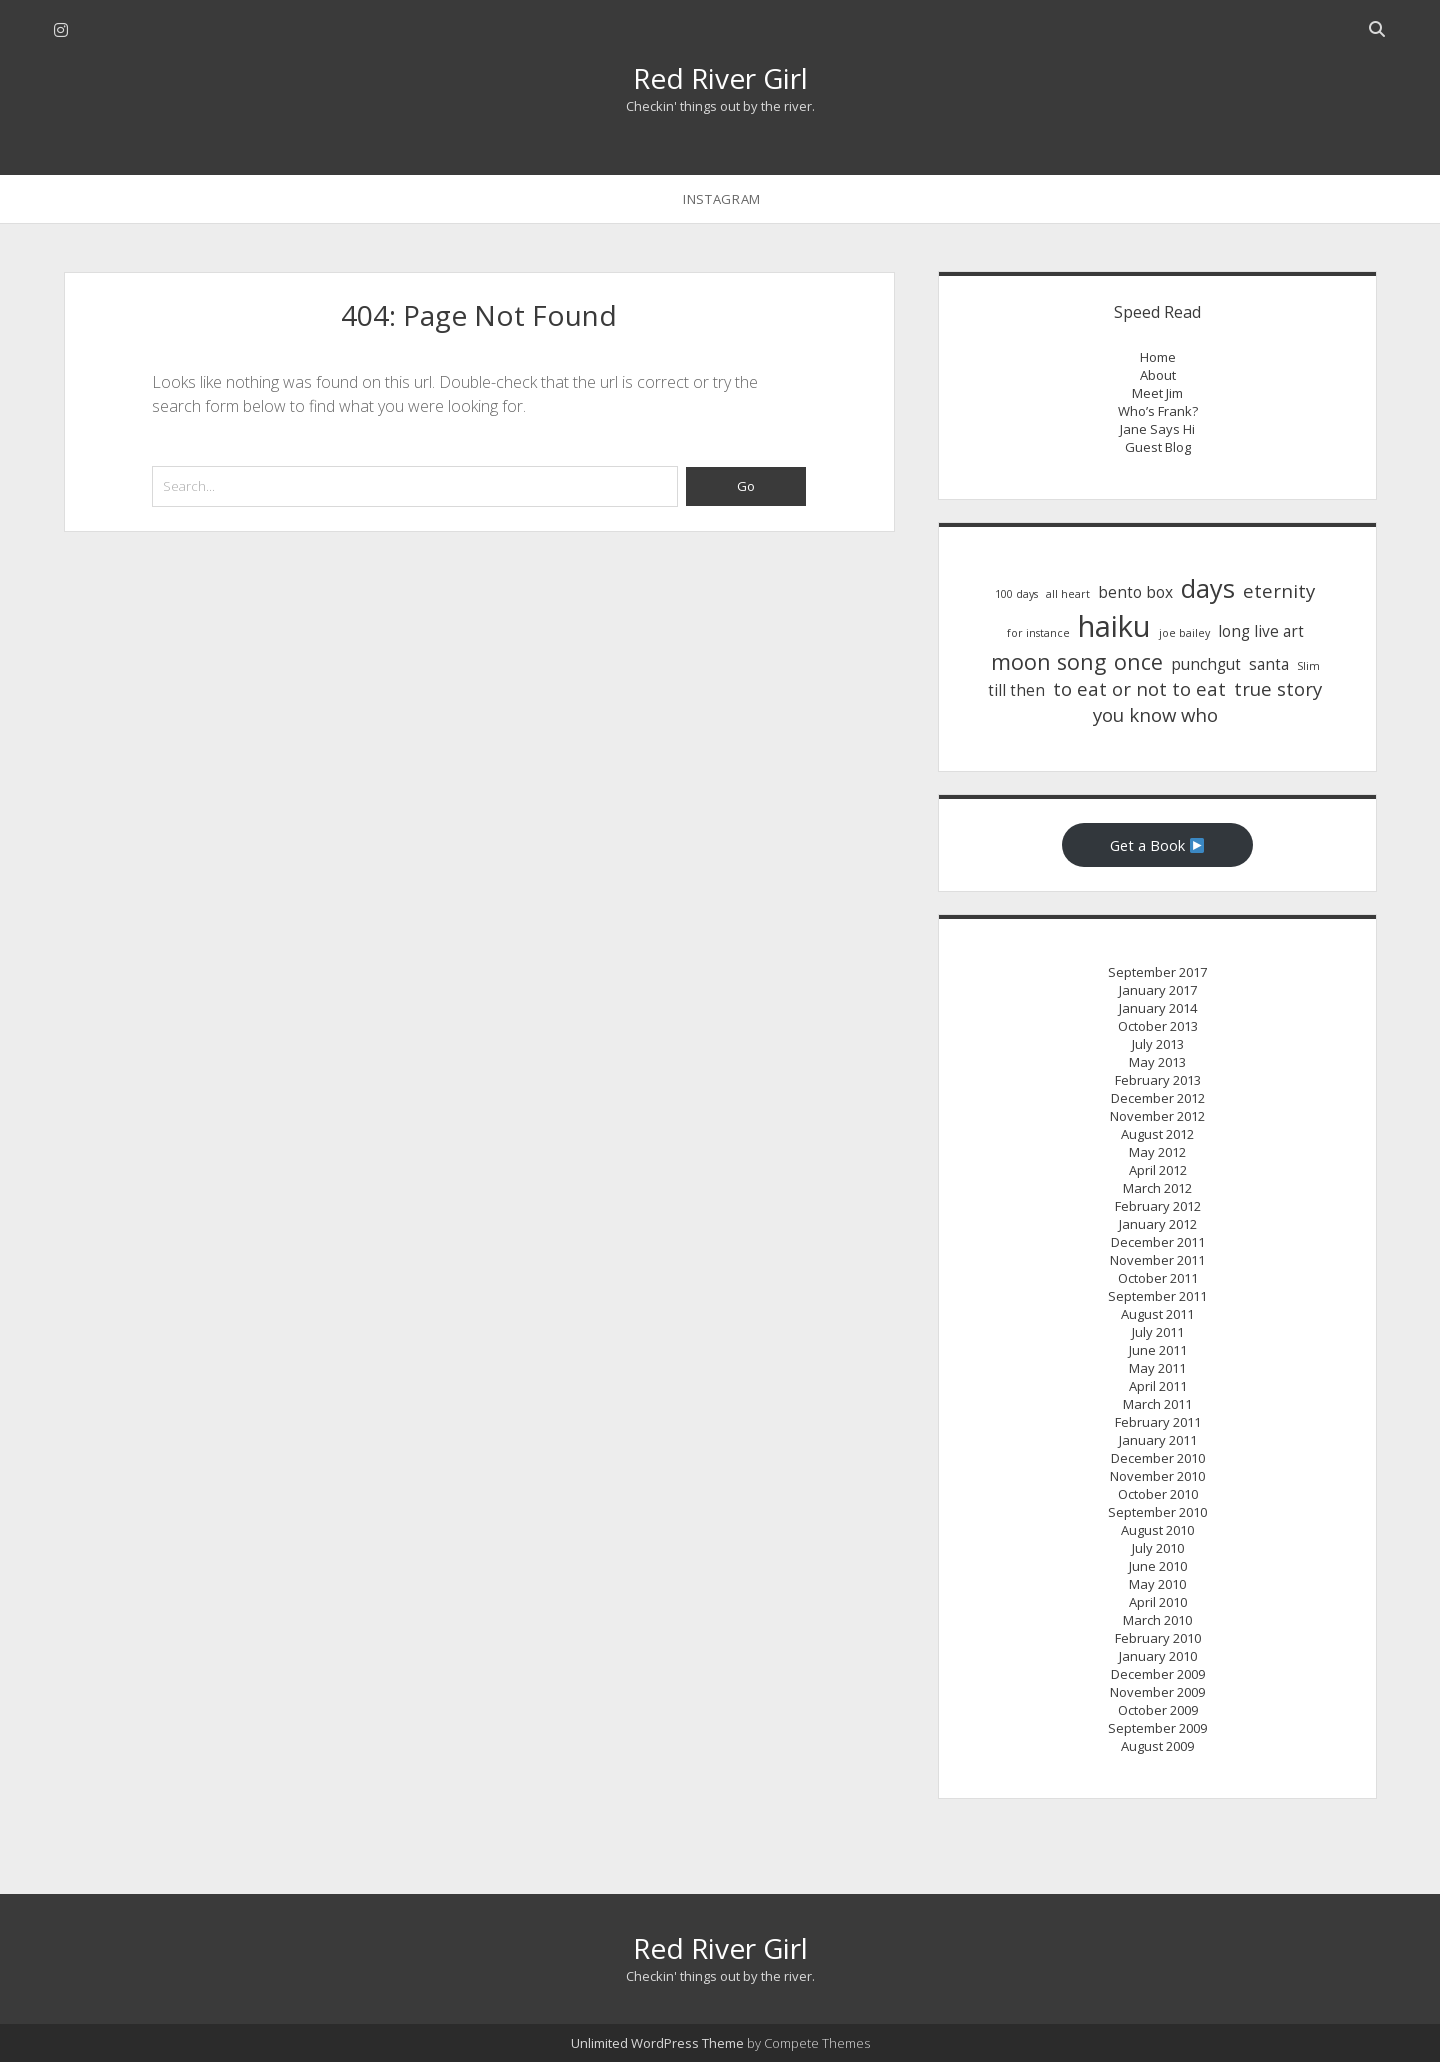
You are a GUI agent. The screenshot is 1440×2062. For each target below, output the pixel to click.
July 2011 (1158, 1332)
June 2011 (1158, 1350)
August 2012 (1157, 1134)
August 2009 (1157, 1746)
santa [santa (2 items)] (1269, 664)
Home (1158, 357)
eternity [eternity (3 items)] (1279, 590)
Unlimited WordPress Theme (657, 2043)
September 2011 (1157, 1296)
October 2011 (1158, 1278)
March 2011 (1157, 1404)
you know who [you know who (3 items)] (1155, 714)
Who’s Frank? (1158, 411)
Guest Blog (1158, 447)
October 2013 (1158, 1026)
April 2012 (1158, 1170)
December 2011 (1158, 1242)
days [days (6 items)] (1208, 588)
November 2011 (1157, 1260)
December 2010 (1158, 1458)
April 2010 (1158, 1602)
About (1158, 375)
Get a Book (1157, 845)
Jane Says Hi (1157, 429)
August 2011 (1157, 1314)
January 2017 (1158, 990)
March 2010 (1157, 1620)
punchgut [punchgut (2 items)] (1206, 664)
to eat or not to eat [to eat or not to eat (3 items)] (1139, 688)
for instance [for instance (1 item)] (1038, 633)
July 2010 (1158, 1548)
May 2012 (1157, 1152)
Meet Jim (1157, 393)
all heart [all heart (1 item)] (1068, 594)
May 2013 (1157, 1062)
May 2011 (1157, 1368)
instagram (722, 199)
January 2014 (1158, 1008)
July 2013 (1158, 1044)
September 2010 (1157, 1512)
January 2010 (1158, 1656)
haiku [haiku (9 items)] (1114, 626)
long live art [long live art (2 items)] (1261, 631)
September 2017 (1157, 972)
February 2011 (1158, 1422)
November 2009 (1157, 1692)
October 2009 (1158, 1710)
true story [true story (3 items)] (1278, 688)
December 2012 (1158, 1098)
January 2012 (1158, 1224)
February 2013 (1158, 1080)
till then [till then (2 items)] (1016, 690)
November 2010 (1157, 1476)
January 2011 (1158, 1440)
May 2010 (1157, 1584)
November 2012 (1157, 1116)
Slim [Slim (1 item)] (1308, 666)
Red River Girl (720, 78)
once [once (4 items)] (1138, 661)
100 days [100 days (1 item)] (1016, 594)
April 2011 (1158, 1386)
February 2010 (1158, 1638)
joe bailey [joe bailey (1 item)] (1184, 633)
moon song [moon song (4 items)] (1048, 661)
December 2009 (1158, 1674)
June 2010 (1158, 1566)
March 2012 (1157, 1188)
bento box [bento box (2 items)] (1135, 592)
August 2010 (1157, 1530)
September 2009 (1157, 1728)
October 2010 (1158, 1494)
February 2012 (1158, 1206)
